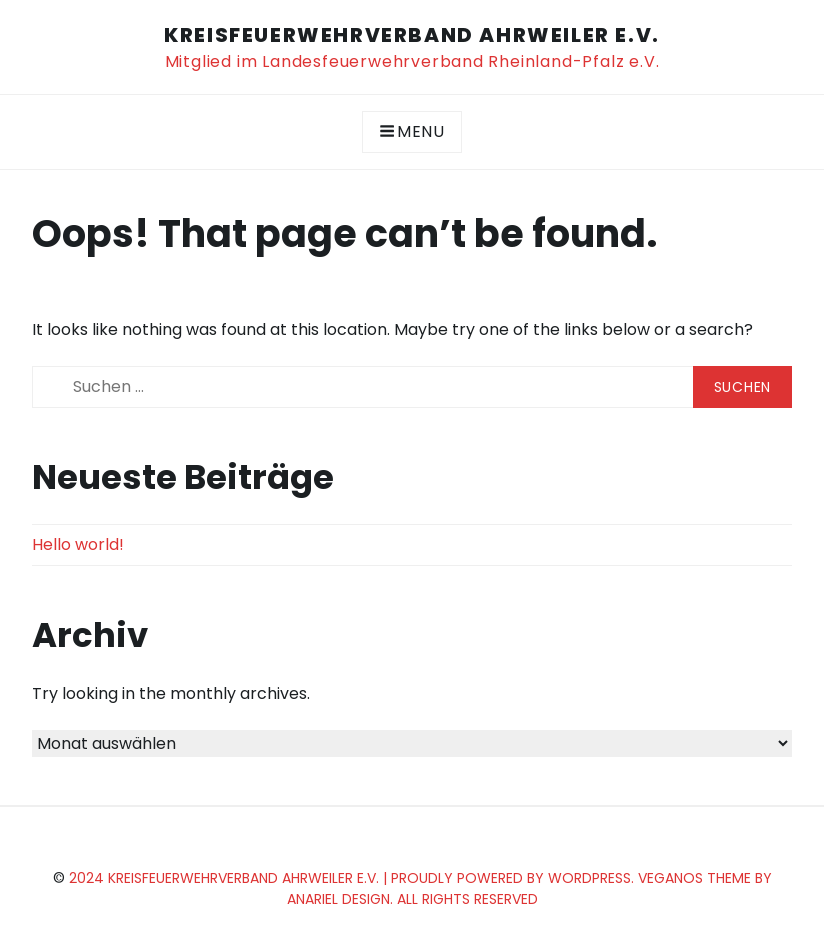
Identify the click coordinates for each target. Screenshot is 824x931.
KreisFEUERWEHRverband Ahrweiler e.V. (412, 35)
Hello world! (78, 544)
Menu (412, 131)
